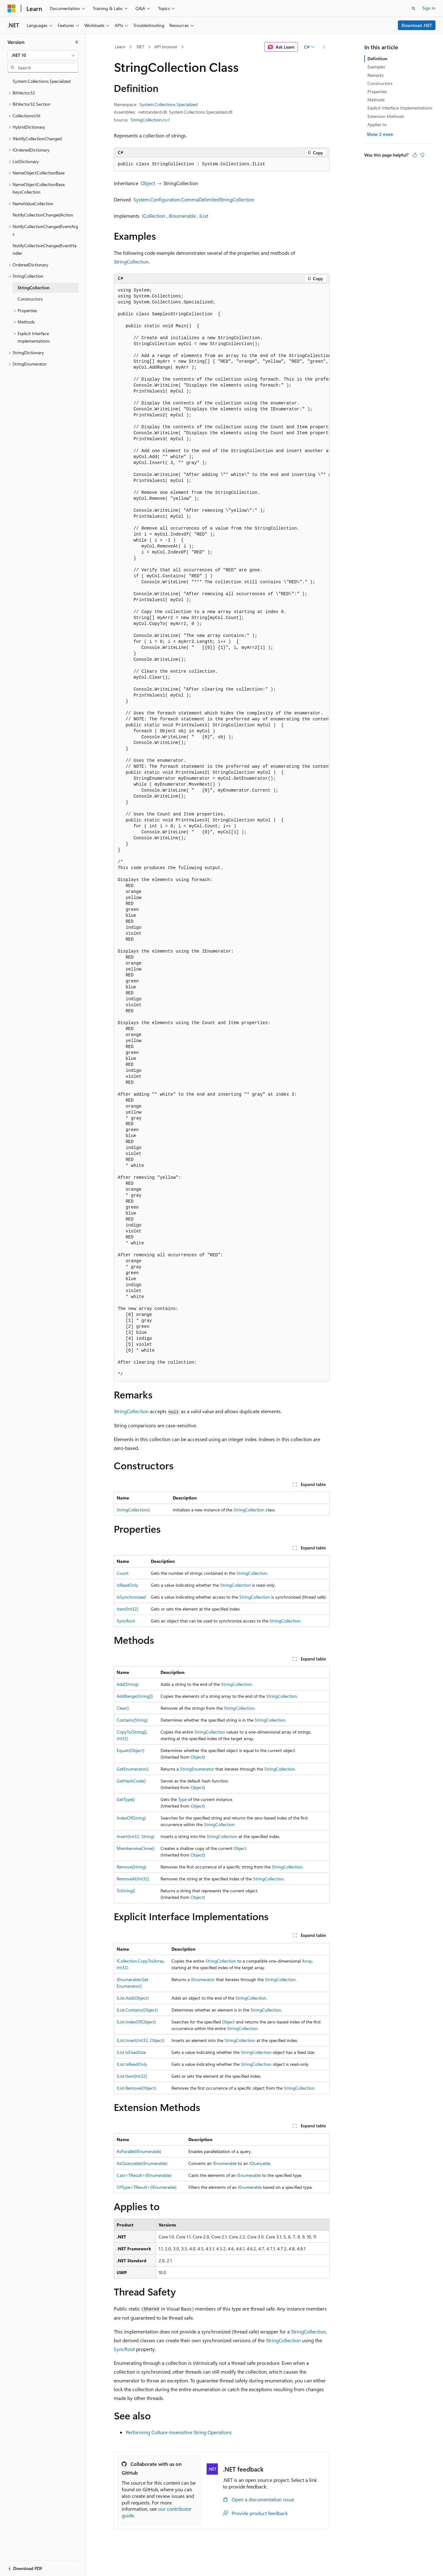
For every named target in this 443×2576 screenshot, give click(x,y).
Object (148, 183)
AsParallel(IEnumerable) (139, 2151)
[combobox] (43, 55)
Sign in (428, 8)
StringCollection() (133, 1510)
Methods (376, 100)
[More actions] (323, 47)
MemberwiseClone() (136, 1848)
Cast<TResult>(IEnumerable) (144, 2175)
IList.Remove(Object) (136, 2088)
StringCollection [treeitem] (34, 288)
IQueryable (259, 2163)
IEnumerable (182, 215)
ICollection (153, 215)
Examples (376, 67)
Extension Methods (385, 116)
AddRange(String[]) (135, 1696)
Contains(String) (132, 1720)
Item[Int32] (127, 1609)
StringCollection (131, 261)
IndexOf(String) (131, 1818)
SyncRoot (126, 1621)
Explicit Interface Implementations (399, 108)
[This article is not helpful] (422, 155)
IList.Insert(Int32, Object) (140, 2040)
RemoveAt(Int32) (133, 1879)
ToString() (126, 1891)
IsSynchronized (131, 1597)
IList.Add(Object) (133, 1998)
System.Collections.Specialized (169, 104)
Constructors (380, 83)
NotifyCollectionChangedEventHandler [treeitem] (44, 249)
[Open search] (413, 8)
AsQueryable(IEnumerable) (142, 2163)
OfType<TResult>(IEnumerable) (147, 2187)
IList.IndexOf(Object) (136, 2022)
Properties (377, 91)
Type (182, 1799)
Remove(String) (131, 1867)
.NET (140, 47)
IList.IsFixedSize (131, 2052)
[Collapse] (76, 42)
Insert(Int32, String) (135, 1836)
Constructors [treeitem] (30, 299)
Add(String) (128, 1684)
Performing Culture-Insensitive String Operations (179, 2432)
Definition (377, 58)
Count (123, 1573)
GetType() (126, 1799)
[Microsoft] (12, 8)
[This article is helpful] (415, 155)
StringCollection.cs (148, 120)
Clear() (123, 1708)
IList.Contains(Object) (137, 2010)
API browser (165, 47)
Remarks (375, 75)
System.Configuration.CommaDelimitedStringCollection (193, 199)
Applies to (377, 124)
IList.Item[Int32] (132, 2076)
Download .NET (417, 25)
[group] (222, 833)
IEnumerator (203, 1979)
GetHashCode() (131, 1781)
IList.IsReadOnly (132, 2064)
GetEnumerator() (133, 1769)
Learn (120, 47)
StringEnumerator (197, 1769)
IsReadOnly (127, 1585)
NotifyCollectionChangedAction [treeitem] (43, 215)
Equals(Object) (130, 1750)
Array (307, 1961)
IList (203, 215)
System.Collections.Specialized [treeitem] (42, 81)
